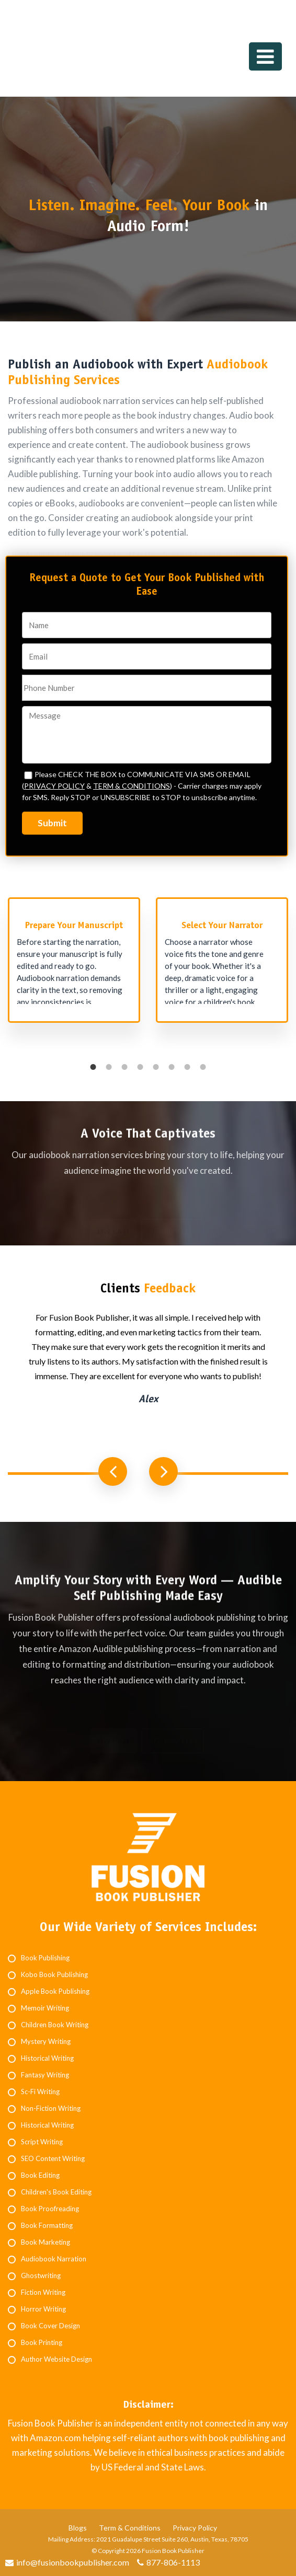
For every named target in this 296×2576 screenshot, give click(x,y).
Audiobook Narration (53, 2259)
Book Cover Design (50, 2325)
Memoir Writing (45, 2008)
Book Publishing (45, 1958)
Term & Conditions (130, 2527)
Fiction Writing (43, 2292)
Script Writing (42, 2142)
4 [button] (140, 1067)
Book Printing (41, 2342)
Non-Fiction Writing (51, 2108)
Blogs (78, 2527)
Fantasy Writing (45, 2075)
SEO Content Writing (53, 2158)
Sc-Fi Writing (40, 2091)
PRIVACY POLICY (54, 785)
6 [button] (171, 1067)
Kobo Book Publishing (54, 1974)
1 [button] (93, 1067)
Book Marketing (45, 2242)
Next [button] (163, 1471)
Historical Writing (47, 2058)
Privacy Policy (195, 2527)
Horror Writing (43, 2309)
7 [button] (187, 1067)
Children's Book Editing (56, 2192)
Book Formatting (47, 2225)
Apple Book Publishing (55, 1991)
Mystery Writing (46, 2041)
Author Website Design (56, 2359)
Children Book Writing (54, 2024)
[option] (74, 965)
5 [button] (156, 1067)
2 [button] (109, 1067)
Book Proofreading (50, 2208)
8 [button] (203, 1067)
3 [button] (124, 1067)
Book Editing (40, 2175)
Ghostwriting (41, 2275)
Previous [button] (112, 1471)
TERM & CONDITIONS (131, 785)
